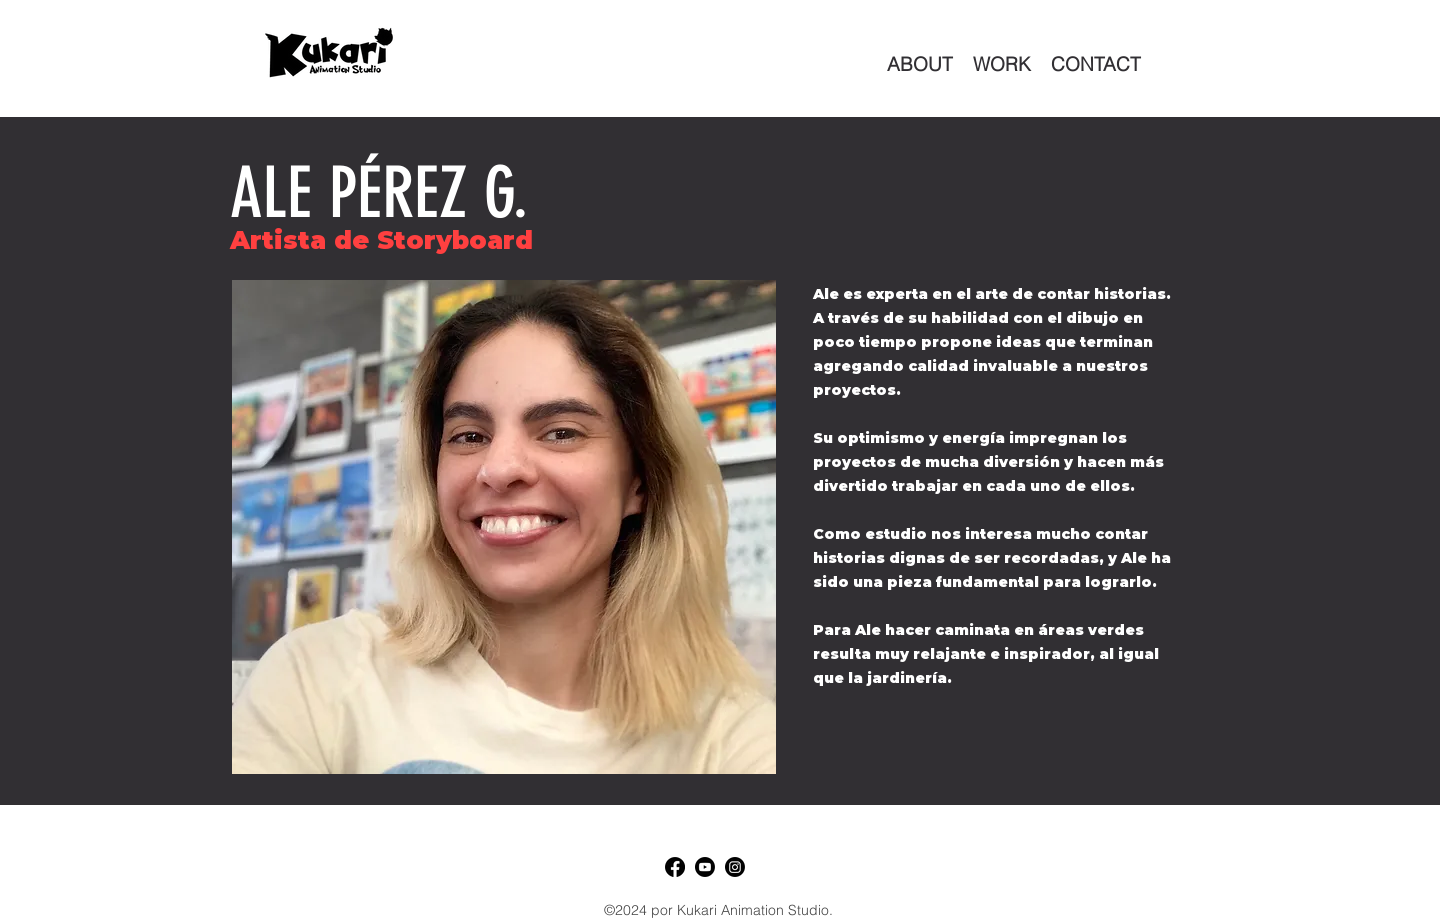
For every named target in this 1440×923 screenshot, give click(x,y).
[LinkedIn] (735, 867)
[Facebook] (675, 867)
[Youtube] (705, 867)
